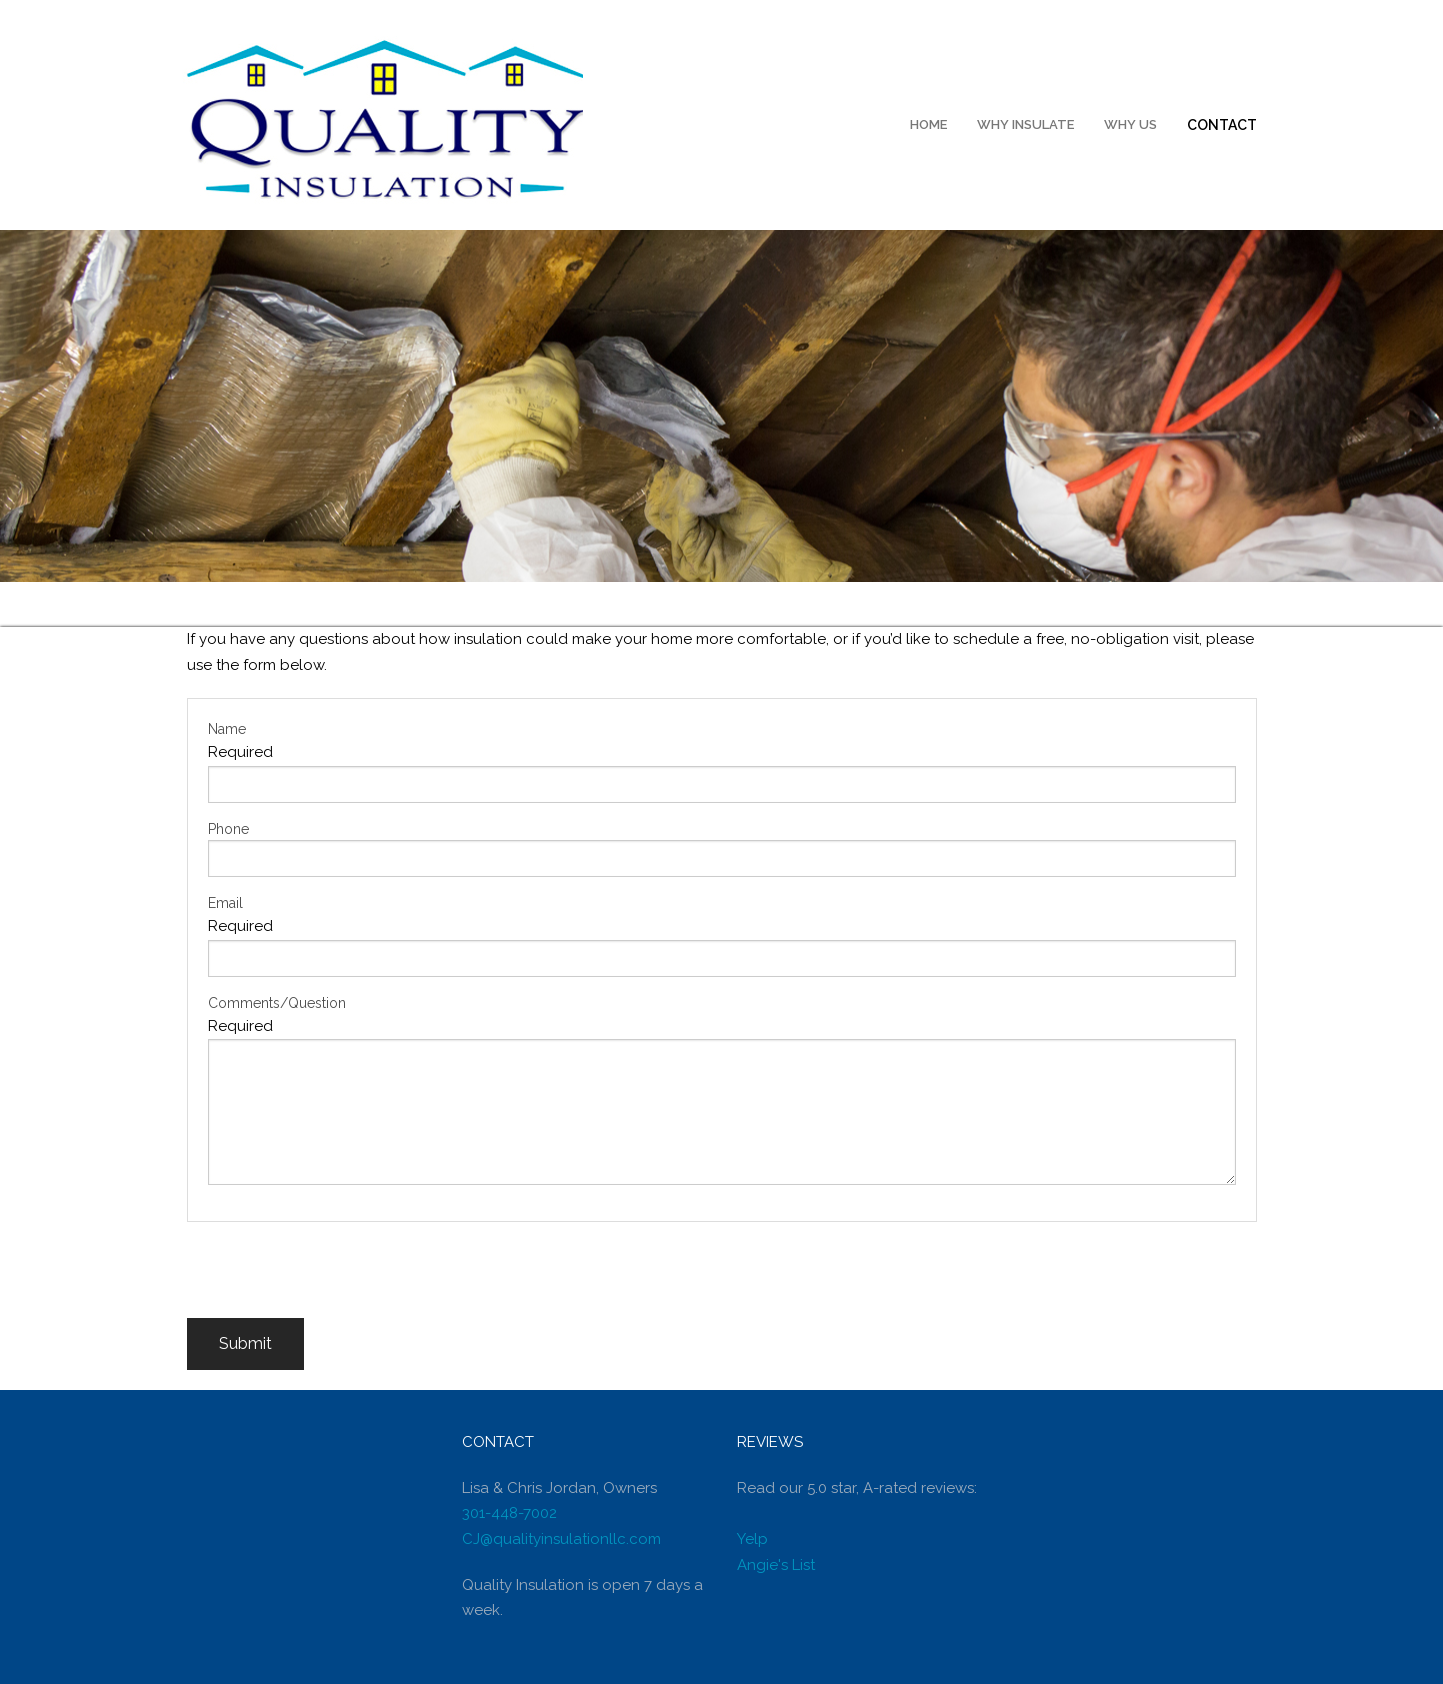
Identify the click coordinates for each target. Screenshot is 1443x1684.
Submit (245, 1343)
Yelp (752, 1539)
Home (928, 124)
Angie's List (776, 1565)
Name (227, 729)
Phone (228, 829)
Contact (1222, 125)
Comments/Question (277, 1003)
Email (225, 903)
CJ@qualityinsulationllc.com (561, 1539)
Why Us (1130, 124)
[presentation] (339, 1279)
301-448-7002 (509, 1513)
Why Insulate (1025, 124)
